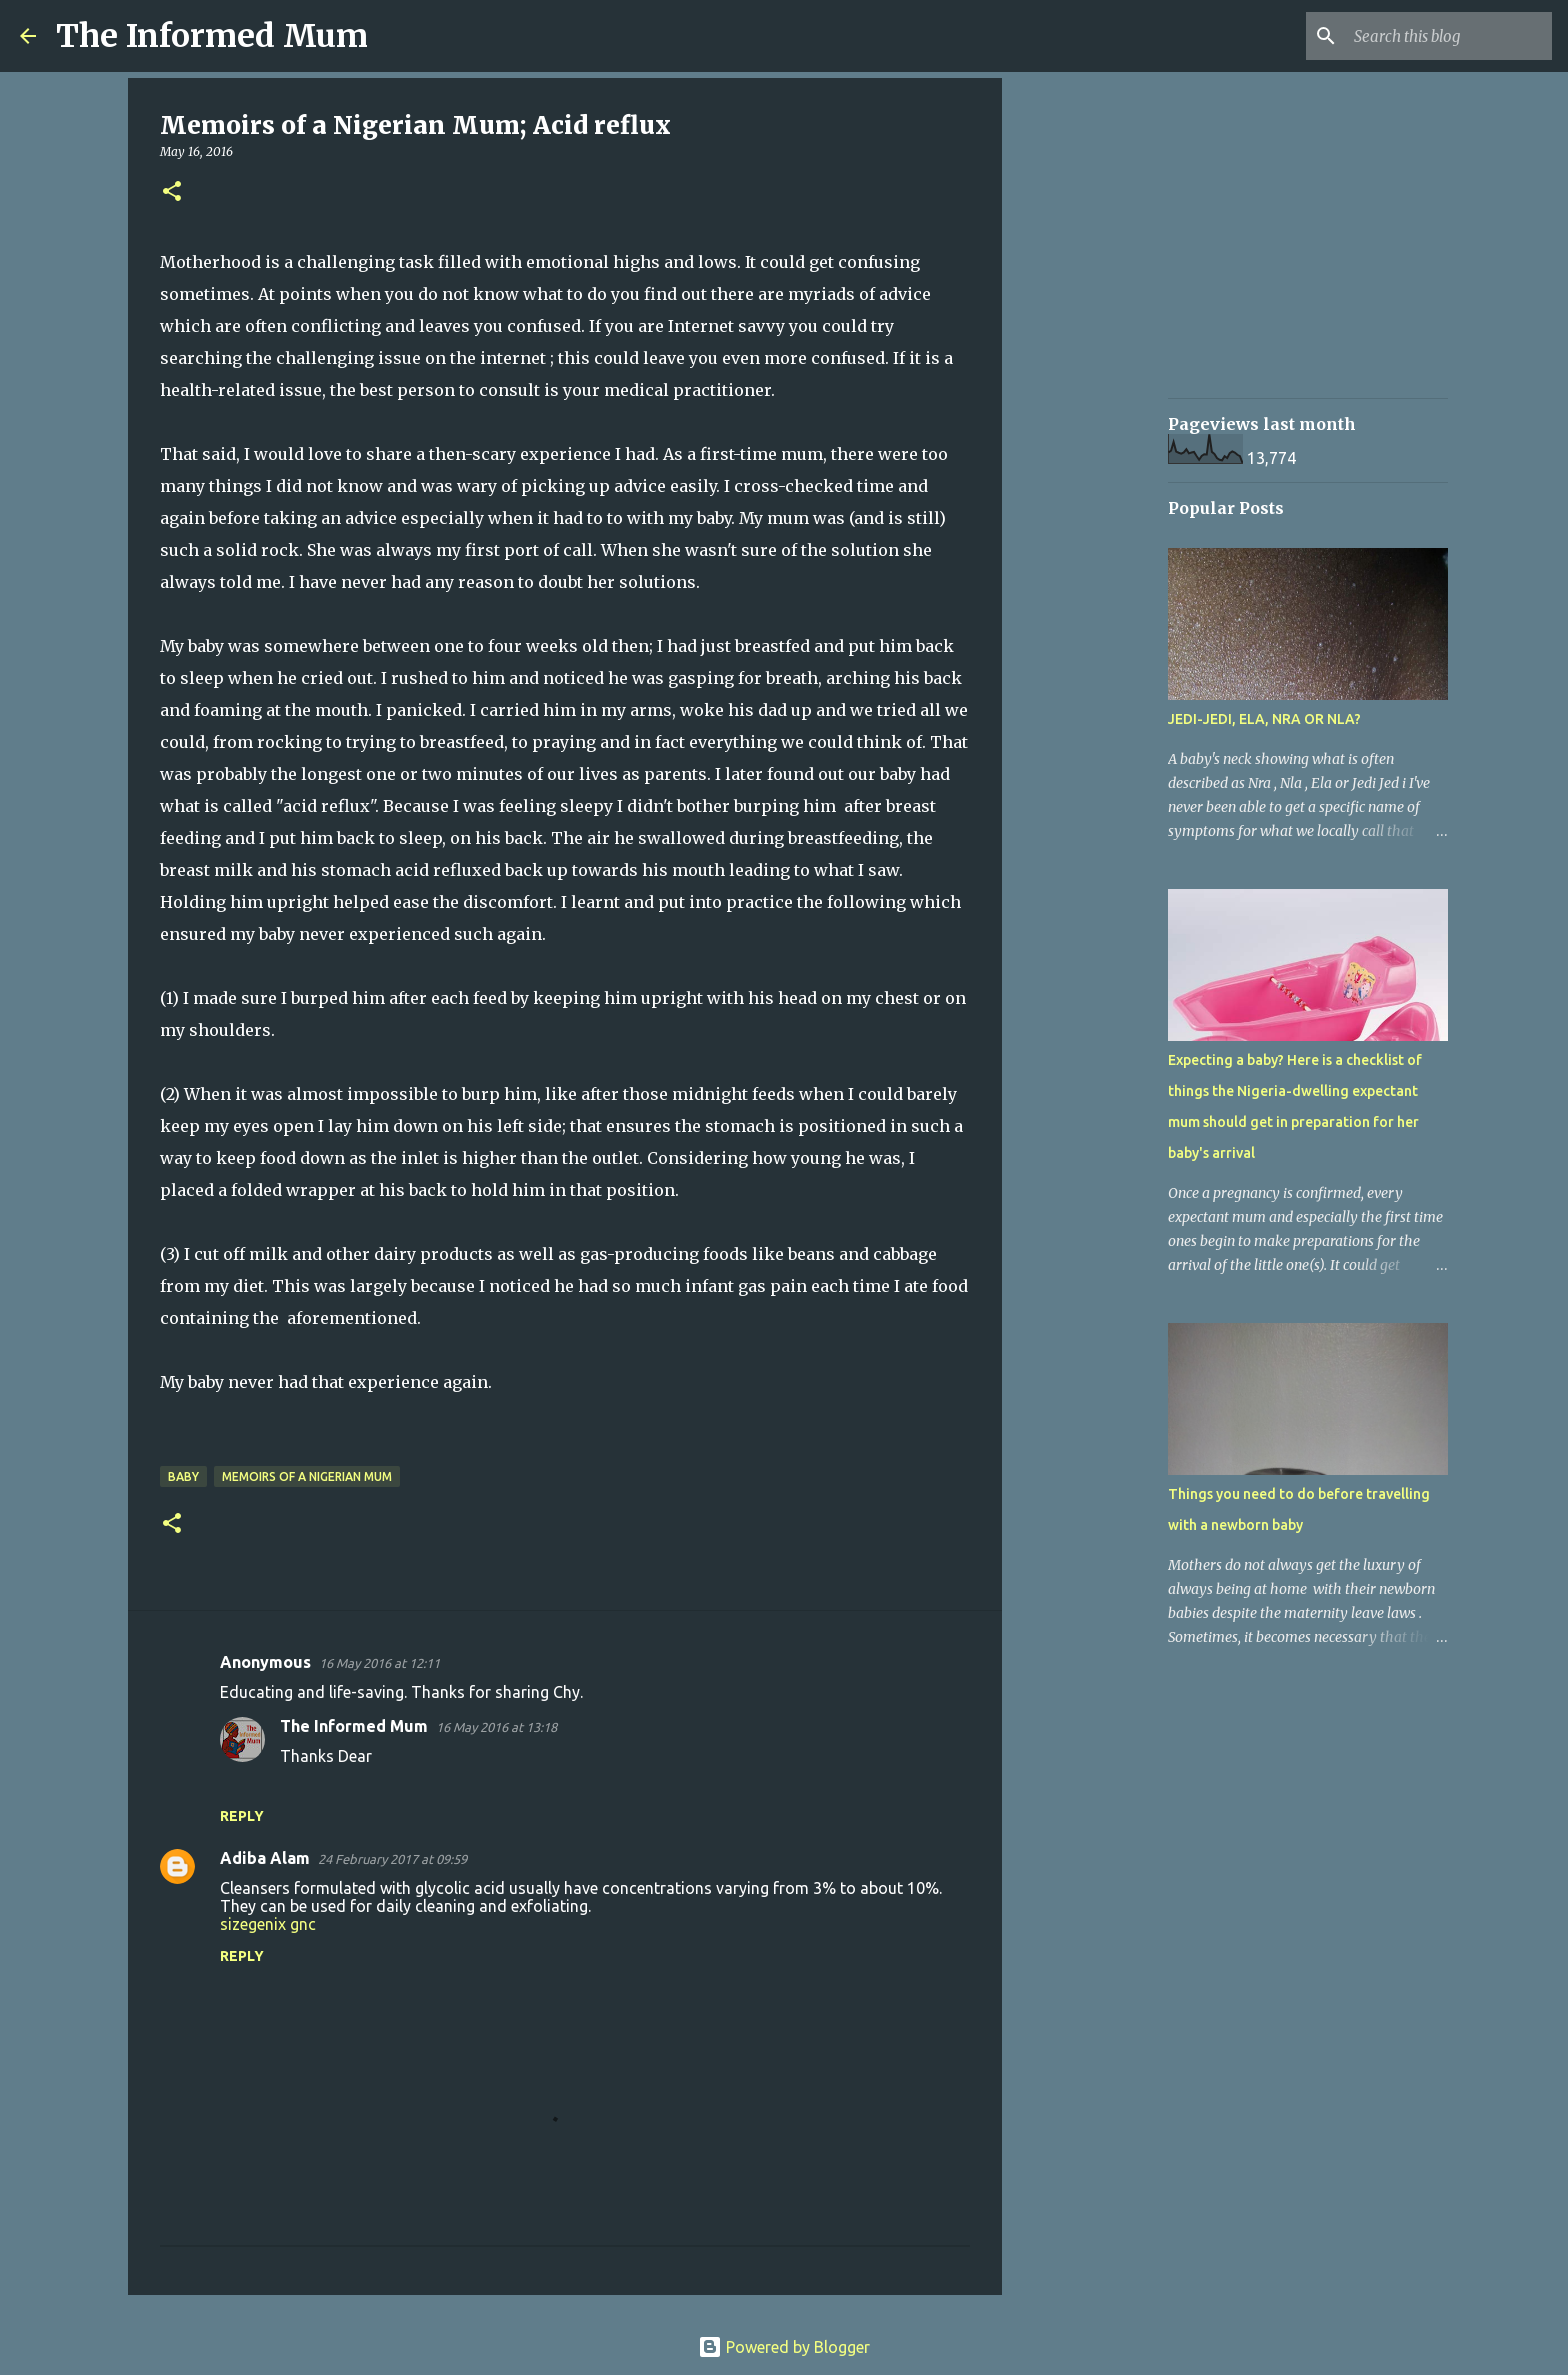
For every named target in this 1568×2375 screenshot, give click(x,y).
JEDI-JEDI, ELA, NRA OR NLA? (1264, 719)
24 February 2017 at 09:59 (392, 1859)
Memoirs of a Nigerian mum (307, 1476)
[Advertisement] (1104, 400)
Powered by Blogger (784, 2347)
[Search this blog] (1447, 36)
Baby (183, 1476)
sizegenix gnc (268, 1924)
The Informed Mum (212, 36)
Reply (242, 1816)
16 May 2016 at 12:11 (379, 1663)
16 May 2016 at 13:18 (496, 1727)
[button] (172, 192)
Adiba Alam (265, 1858)
